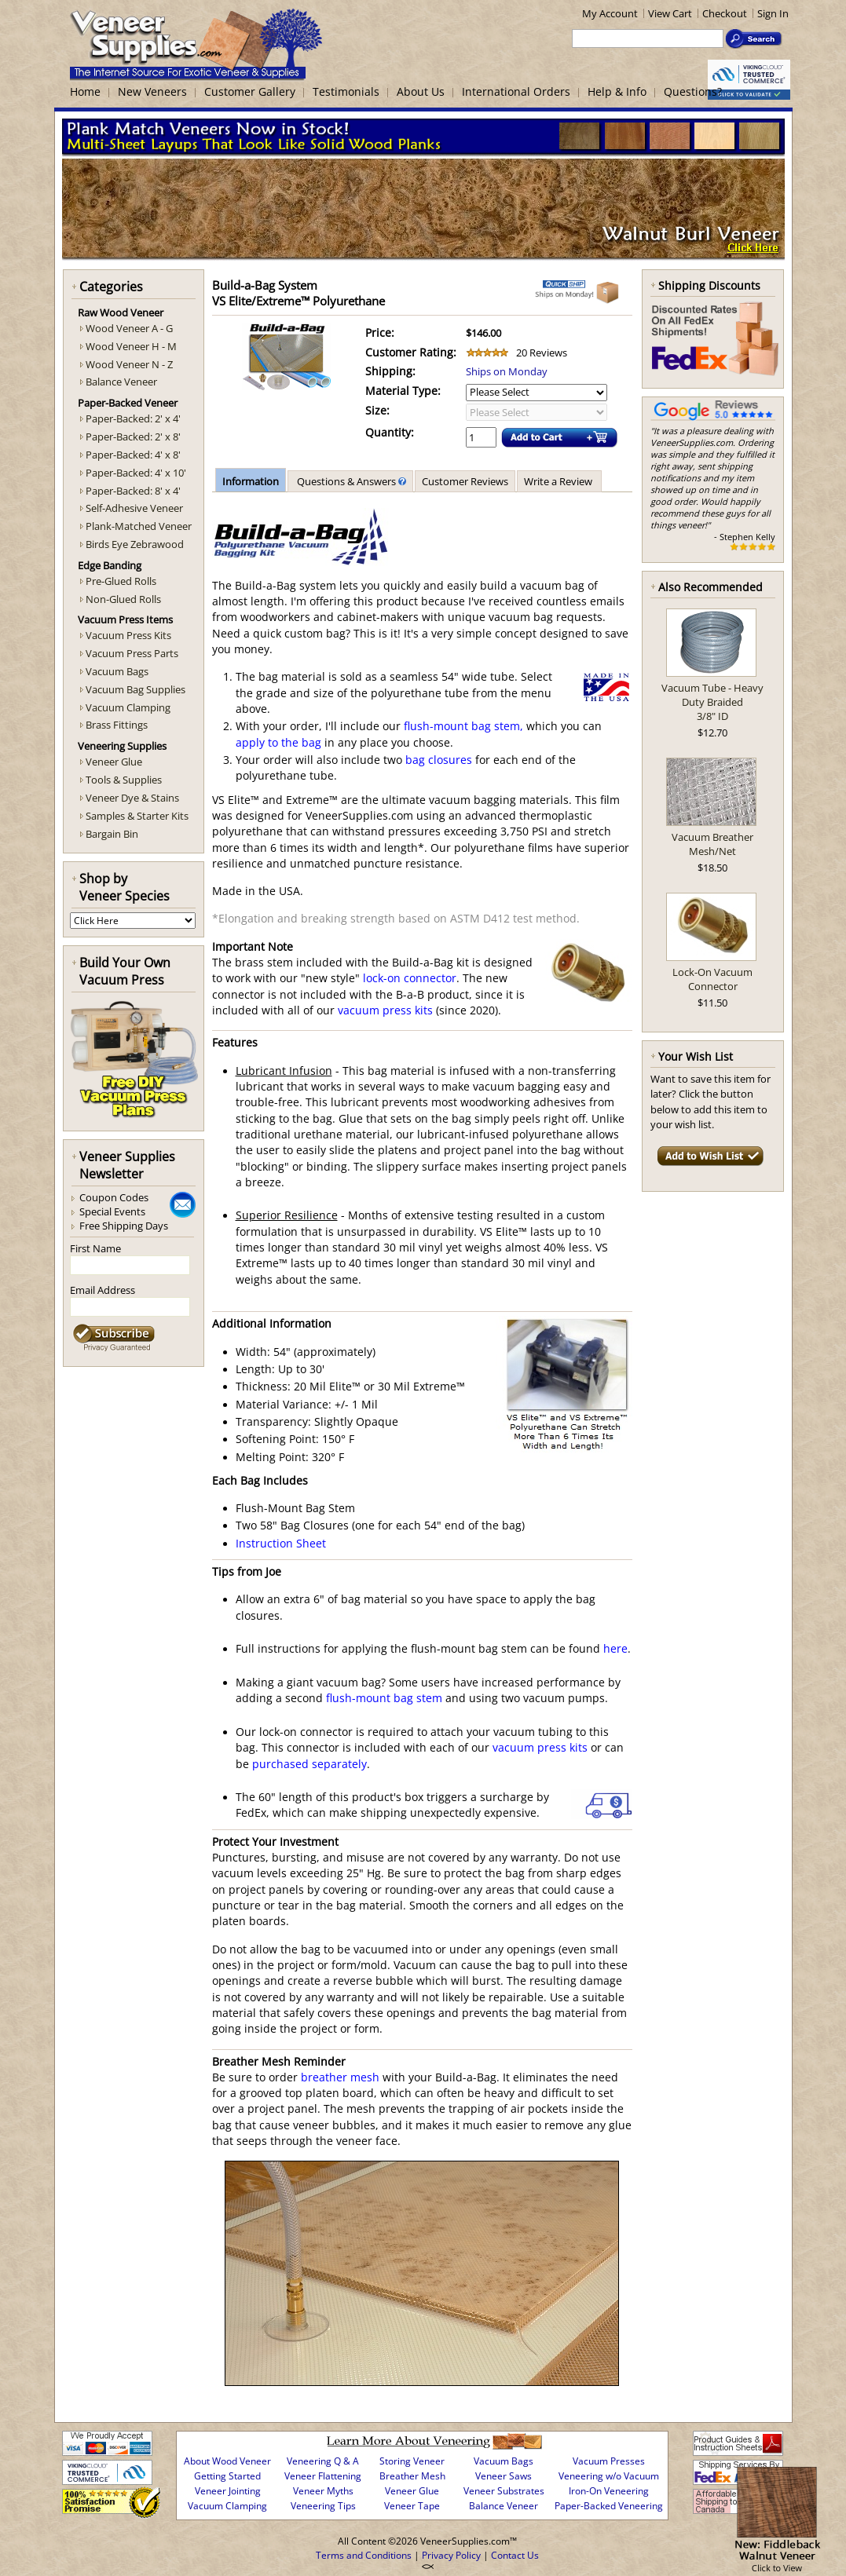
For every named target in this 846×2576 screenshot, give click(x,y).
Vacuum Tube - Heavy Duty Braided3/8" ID (712, 702)
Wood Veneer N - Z (129, 364)
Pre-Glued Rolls (121, 581)
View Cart (670, 13)
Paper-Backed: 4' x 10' (136, 473)
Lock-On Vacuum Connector (712, 979)
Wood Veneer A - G (129, 328)
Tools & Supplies (124, 780)
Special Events (112, 1211)
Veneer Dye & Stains (132, 798)
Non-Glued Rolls (123, 599)
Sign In (773, 13)
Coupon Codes (113, 1197)
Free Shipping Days (123, 1226)
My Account (610, 13)
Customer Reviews (465, 481)
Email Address (102, 1290)
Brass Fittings (117, 725)
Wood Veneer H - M (131, 346)
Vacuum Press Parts (132, 653)
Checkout (724, 13)
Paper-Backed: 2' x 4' (133, 418)
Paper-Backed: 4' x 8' (133, 455)
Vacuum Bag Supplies (135, 689)
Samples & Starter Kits (137, 816)
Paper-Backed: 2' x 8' (133, 436)
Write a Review (559, 481)
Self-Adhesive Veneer (134, 508)
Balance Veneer (121, 382)
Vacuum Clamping (128, 707)
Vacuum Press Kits (128, 635)
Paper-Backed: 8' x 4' (133, 491)
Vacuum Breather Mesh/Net (712, 844)
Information (251, 481)
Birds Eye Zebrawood (135, 544)
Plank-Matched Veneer (139, 526)
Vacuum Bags (117, 671)
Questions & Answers (350, 481)
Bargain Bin (112, 834)
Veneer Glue (114, 762)
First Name (95, 1248)
